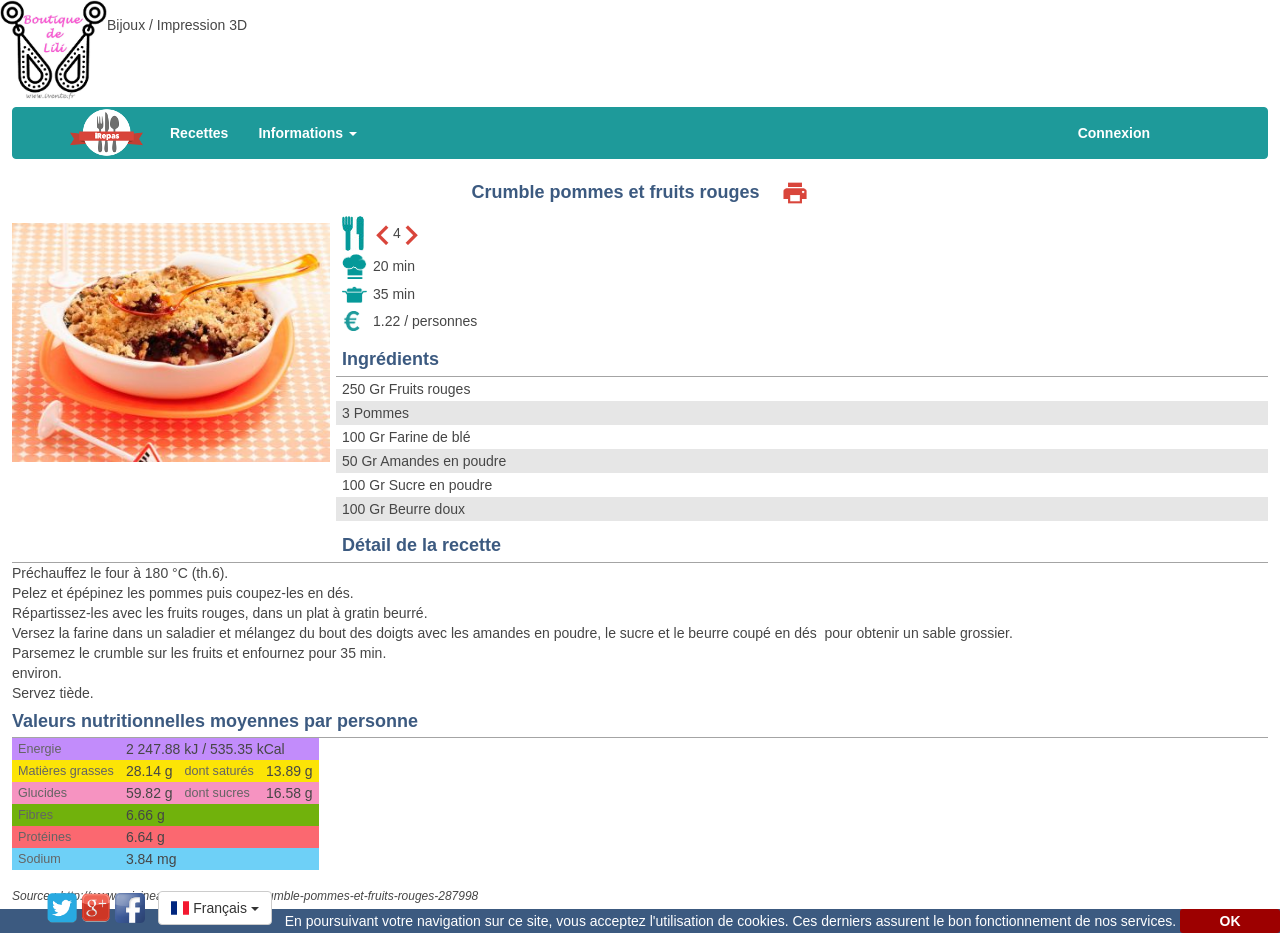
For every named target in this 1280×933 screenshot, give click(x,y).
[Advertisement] (640, 45)
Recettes (199, 133)
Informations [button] (307, 133)
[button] (215, 908)
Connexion (1114, 133)
